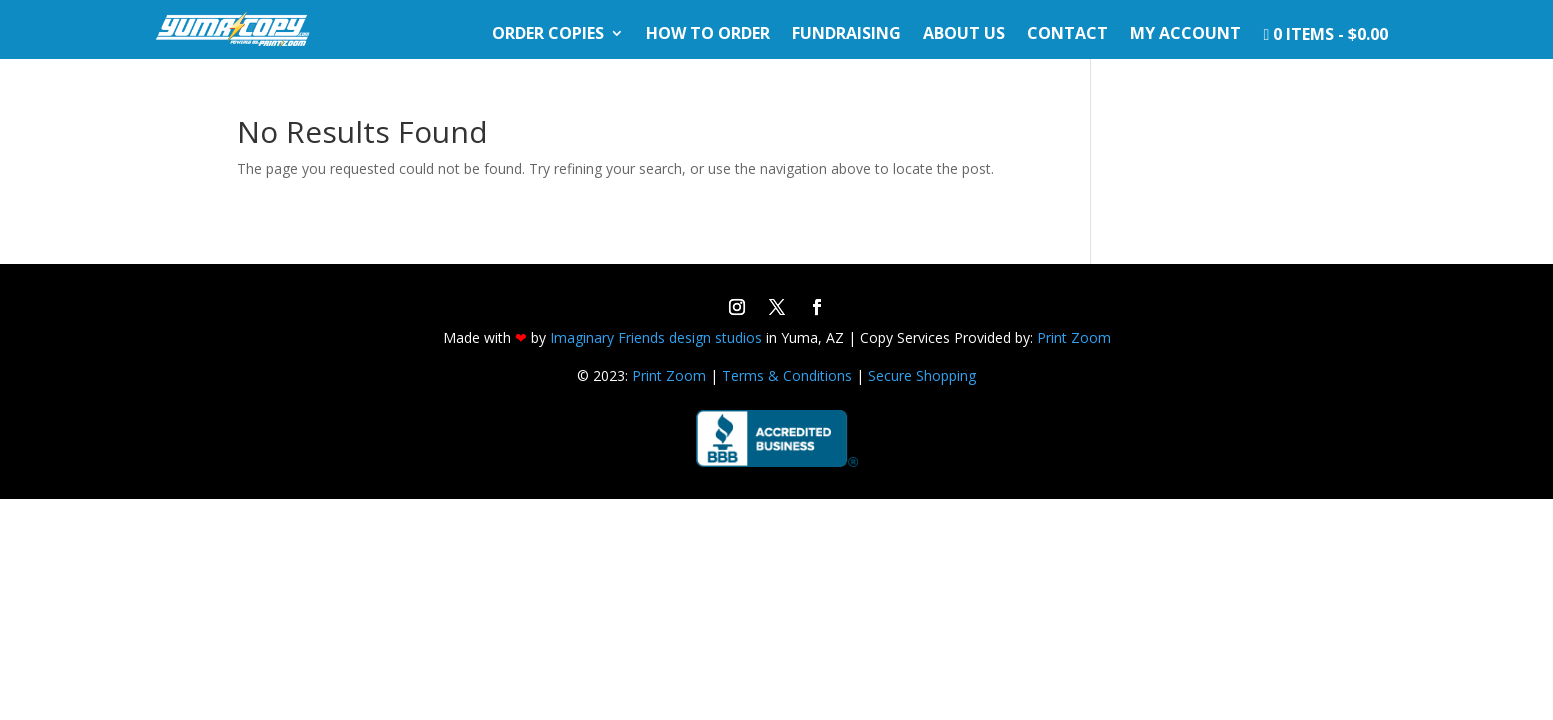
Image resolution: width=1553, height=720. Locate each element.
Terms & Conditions (787, 375)
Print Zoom (1074, 337)
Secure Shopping (922, 375)
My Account (1185, 35)
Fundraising (846, 35)
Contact (1067, 35)
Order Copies (548, 35)
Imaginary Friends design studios (656, 337)
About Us (964, 35)
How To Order (708, 35)
